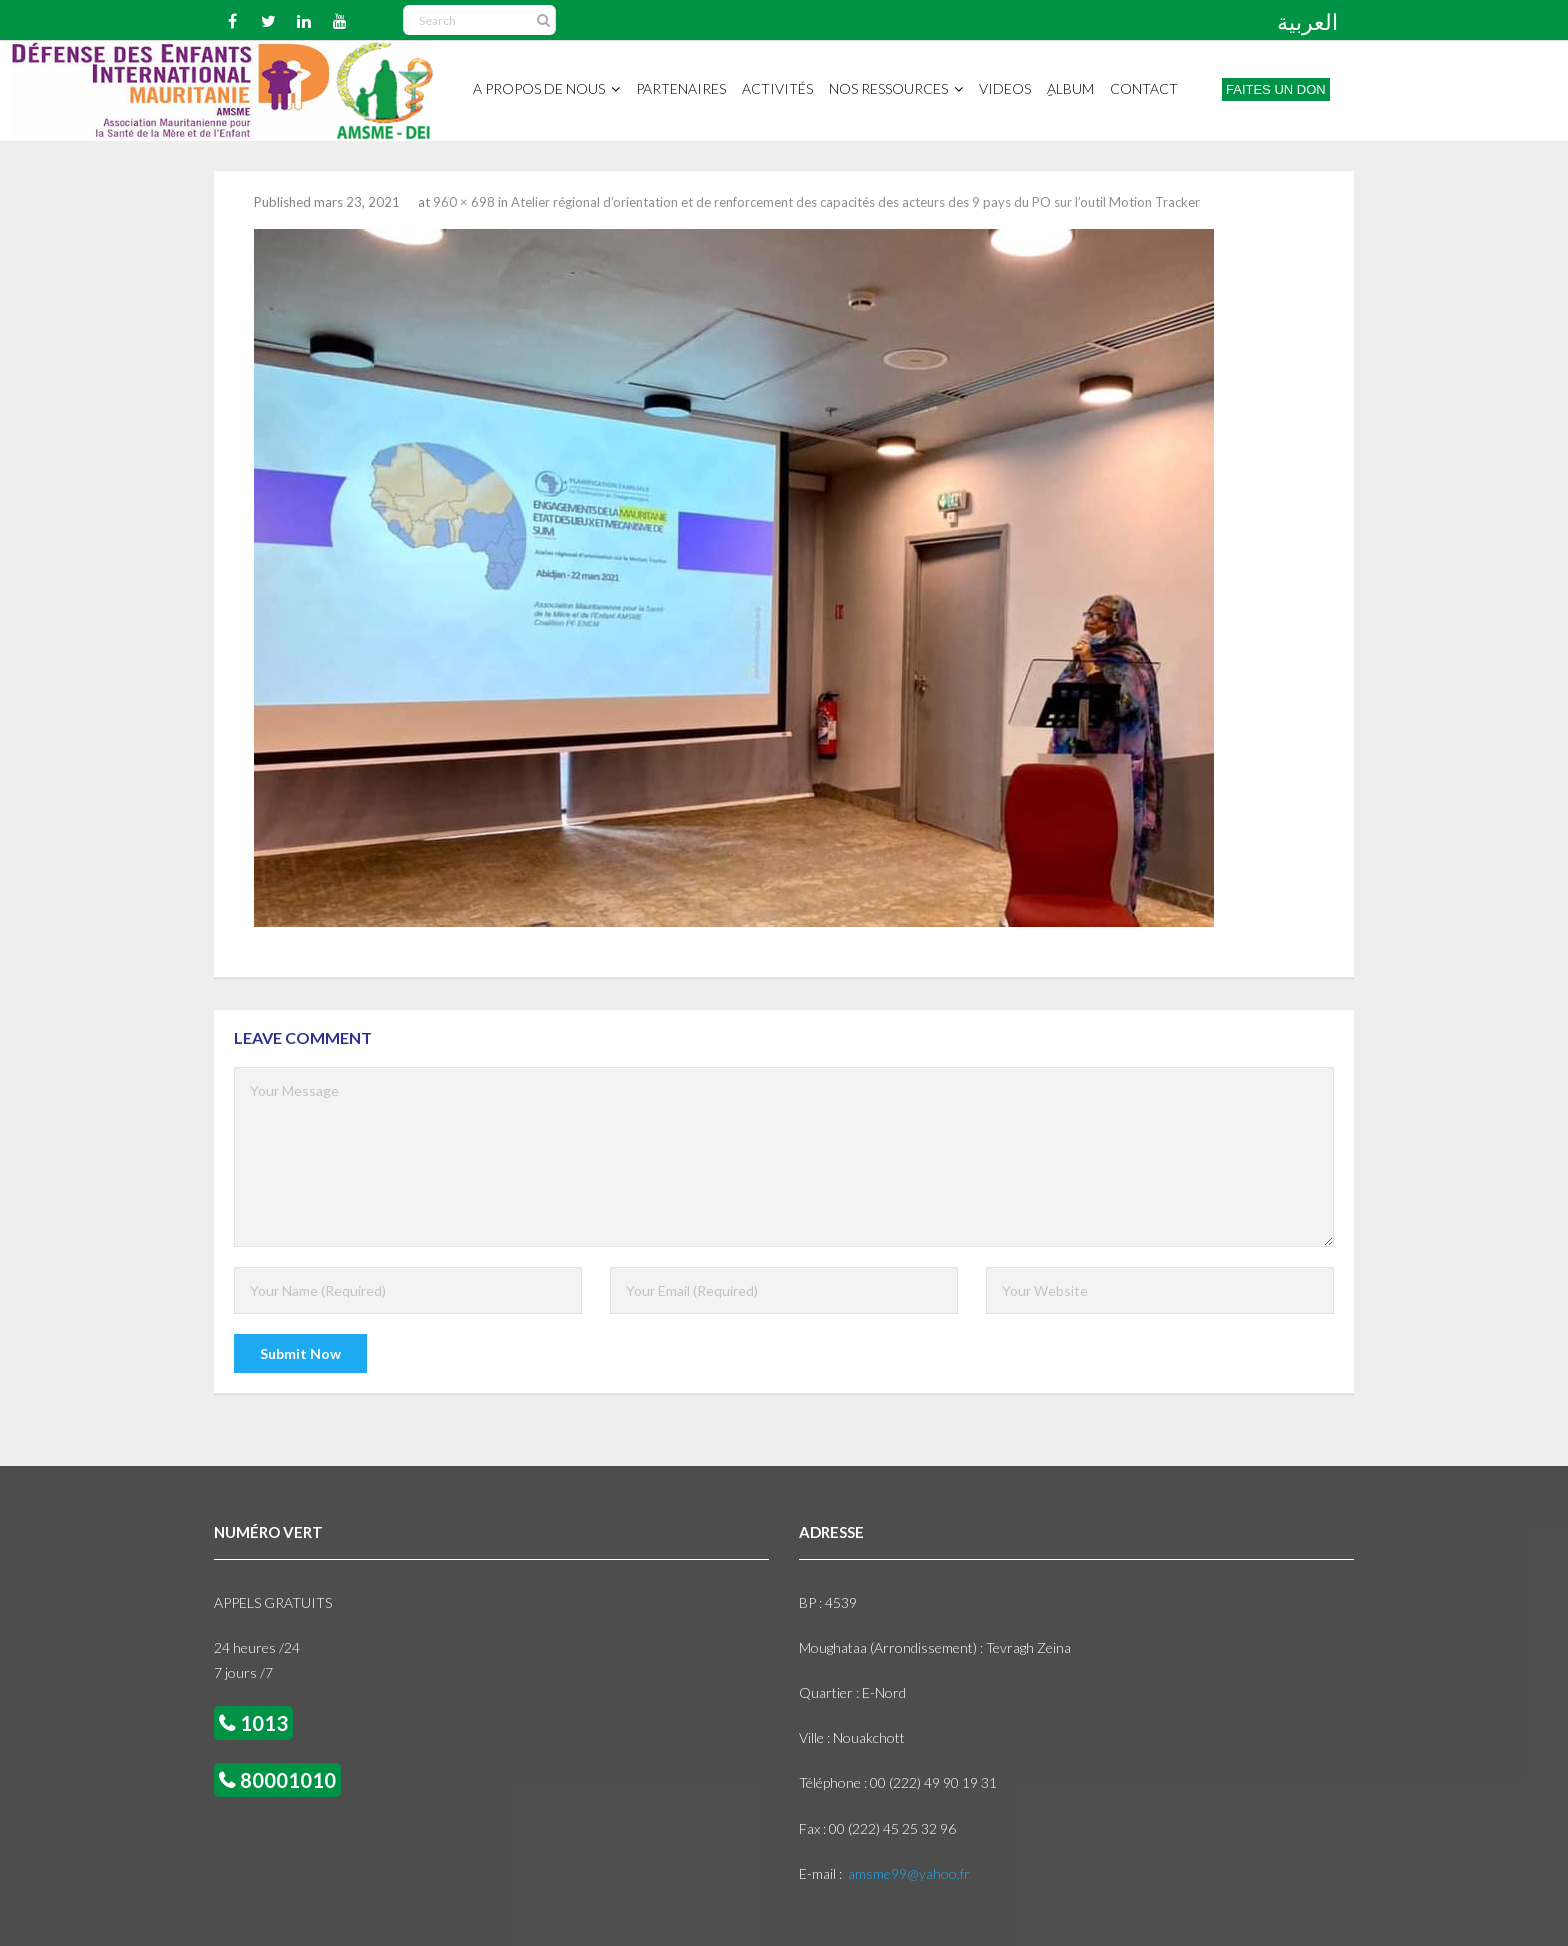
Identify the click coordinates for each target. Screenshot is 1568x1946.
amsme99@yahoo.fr (909, 1873)
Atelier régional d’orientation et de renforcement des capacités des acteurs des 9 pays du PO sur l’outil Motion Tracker (855, 202)
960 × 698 (464, 202)
